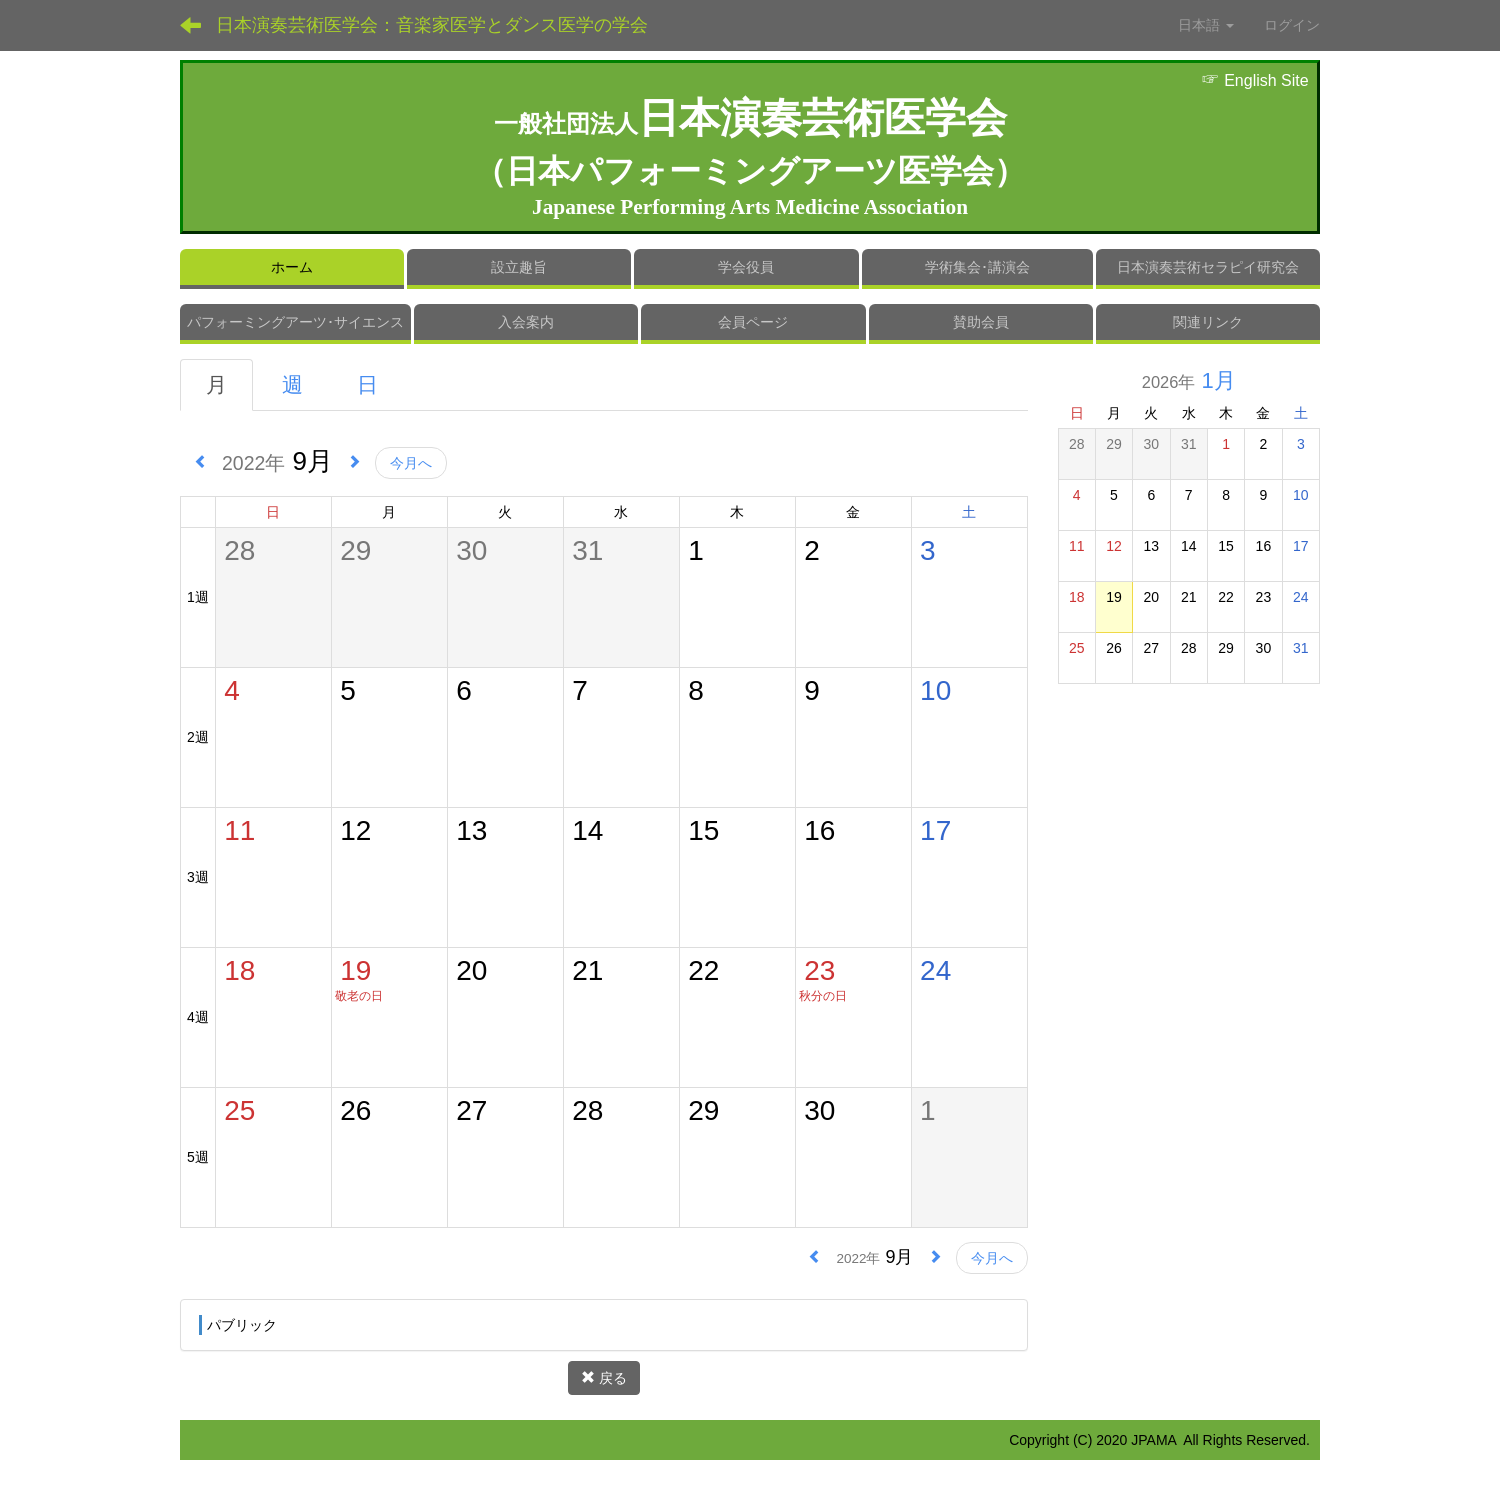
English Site (1255, 80)
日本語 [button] (1206, 25)
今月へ (411, 463)
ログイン (1292, 25)
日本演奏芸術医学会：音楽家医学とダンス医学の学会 (432, 25)
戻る (604, 1378)
